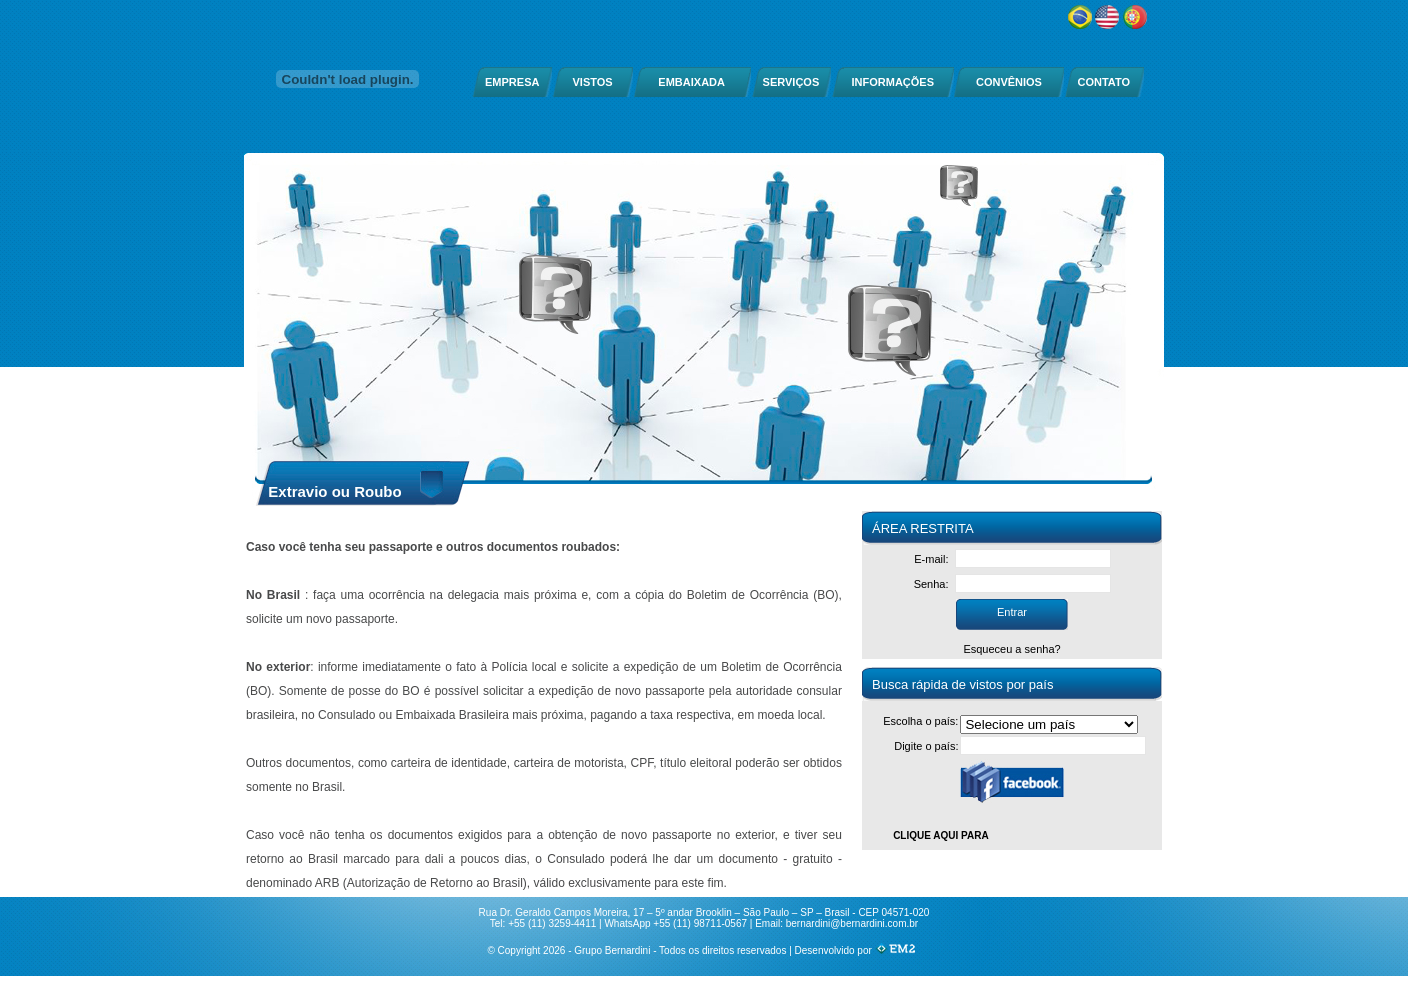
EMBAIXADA (691, 82)
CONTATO (1103, 82)
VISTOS (593, 82)
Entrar (1012, 612)
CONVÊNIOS (1009, 82)
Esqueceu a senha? (1011, 649)
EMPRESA (512, 82)
